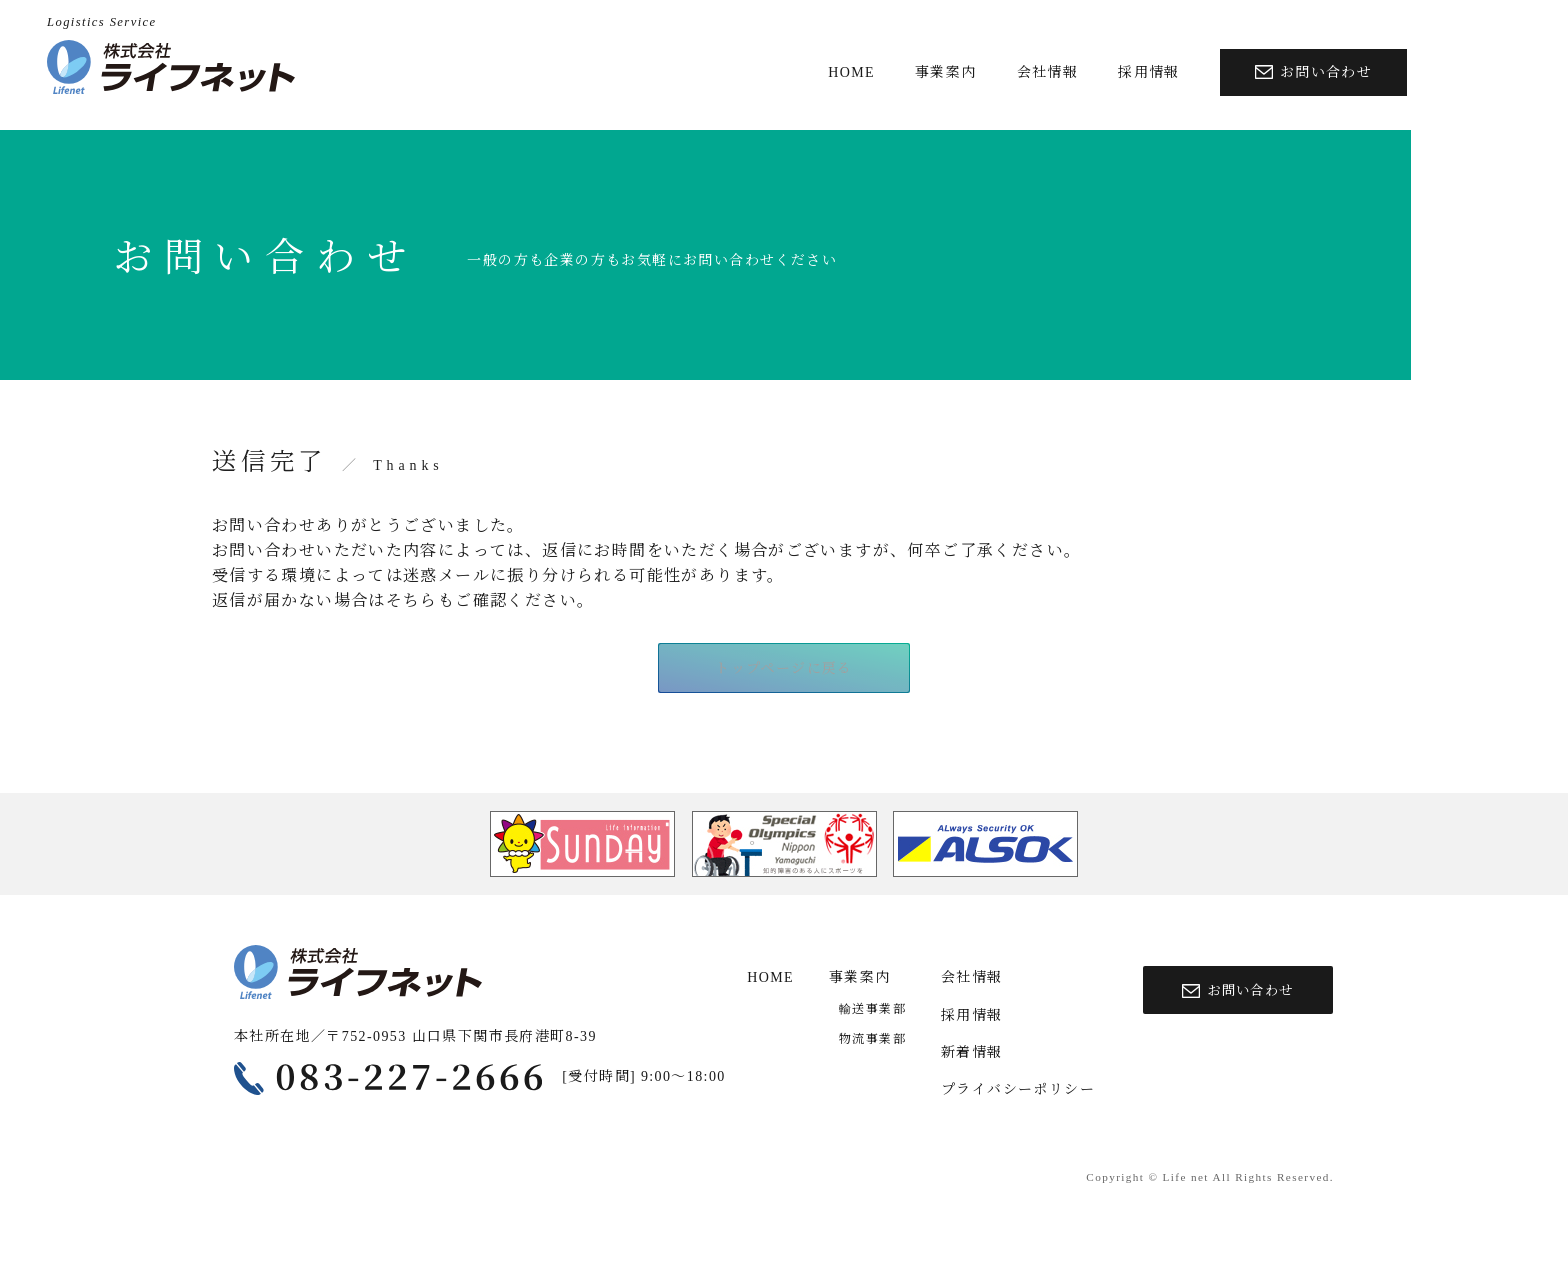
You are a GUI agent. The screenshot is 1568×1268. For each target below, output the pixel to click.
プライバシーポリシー (1018, 1091)
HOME (851, 72)
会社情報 (1048, 72)
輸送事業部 (872, 1010)
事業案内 (946, 72)
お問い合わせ (1313, 72)
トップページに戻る (784, 670)
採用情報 (1149, 72)
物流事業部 (872, 1040)
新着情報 (972, 1053)
